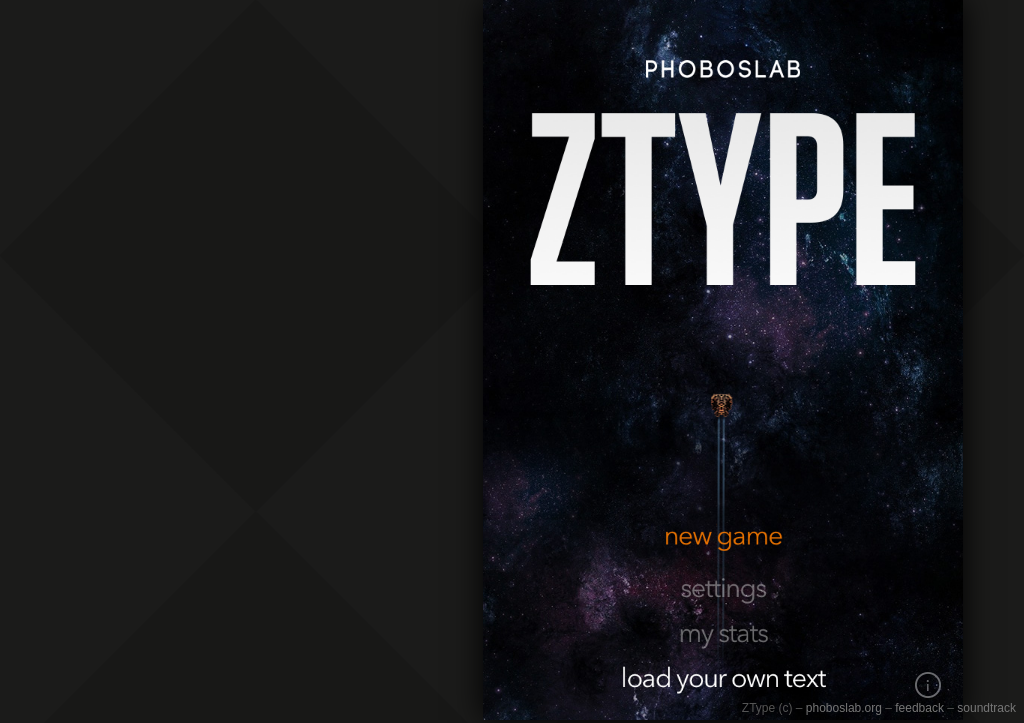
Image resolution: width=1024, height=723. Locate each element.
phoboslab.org (844, 708)
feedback (919, 708)
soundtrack (986, 708)
